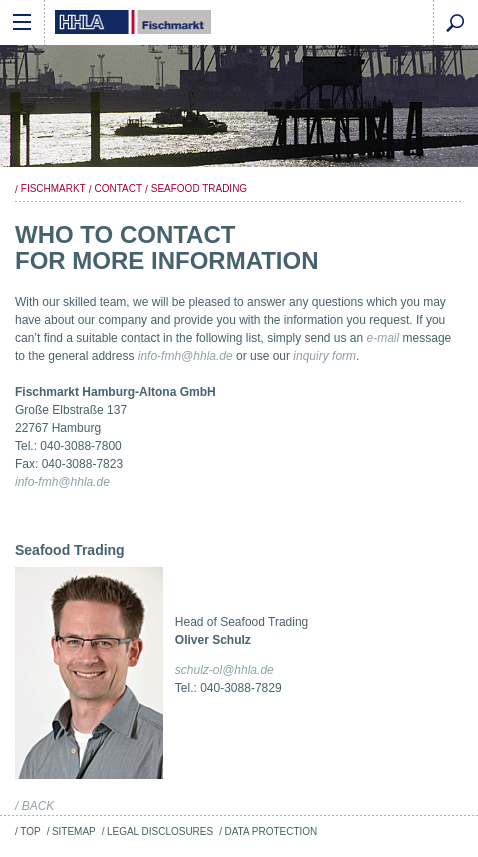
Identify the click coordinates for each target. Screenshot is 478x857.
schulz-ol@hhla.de (224, 670)
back (38, 806)
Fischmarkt (53, 188)
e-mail (383, 338)
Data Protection (270, 831)
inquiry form (324, 356)
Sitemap (74, 831)
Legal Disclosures (160, 831)
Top (30, 831)
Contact (118, 188)
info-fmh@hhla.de (185, 356)
